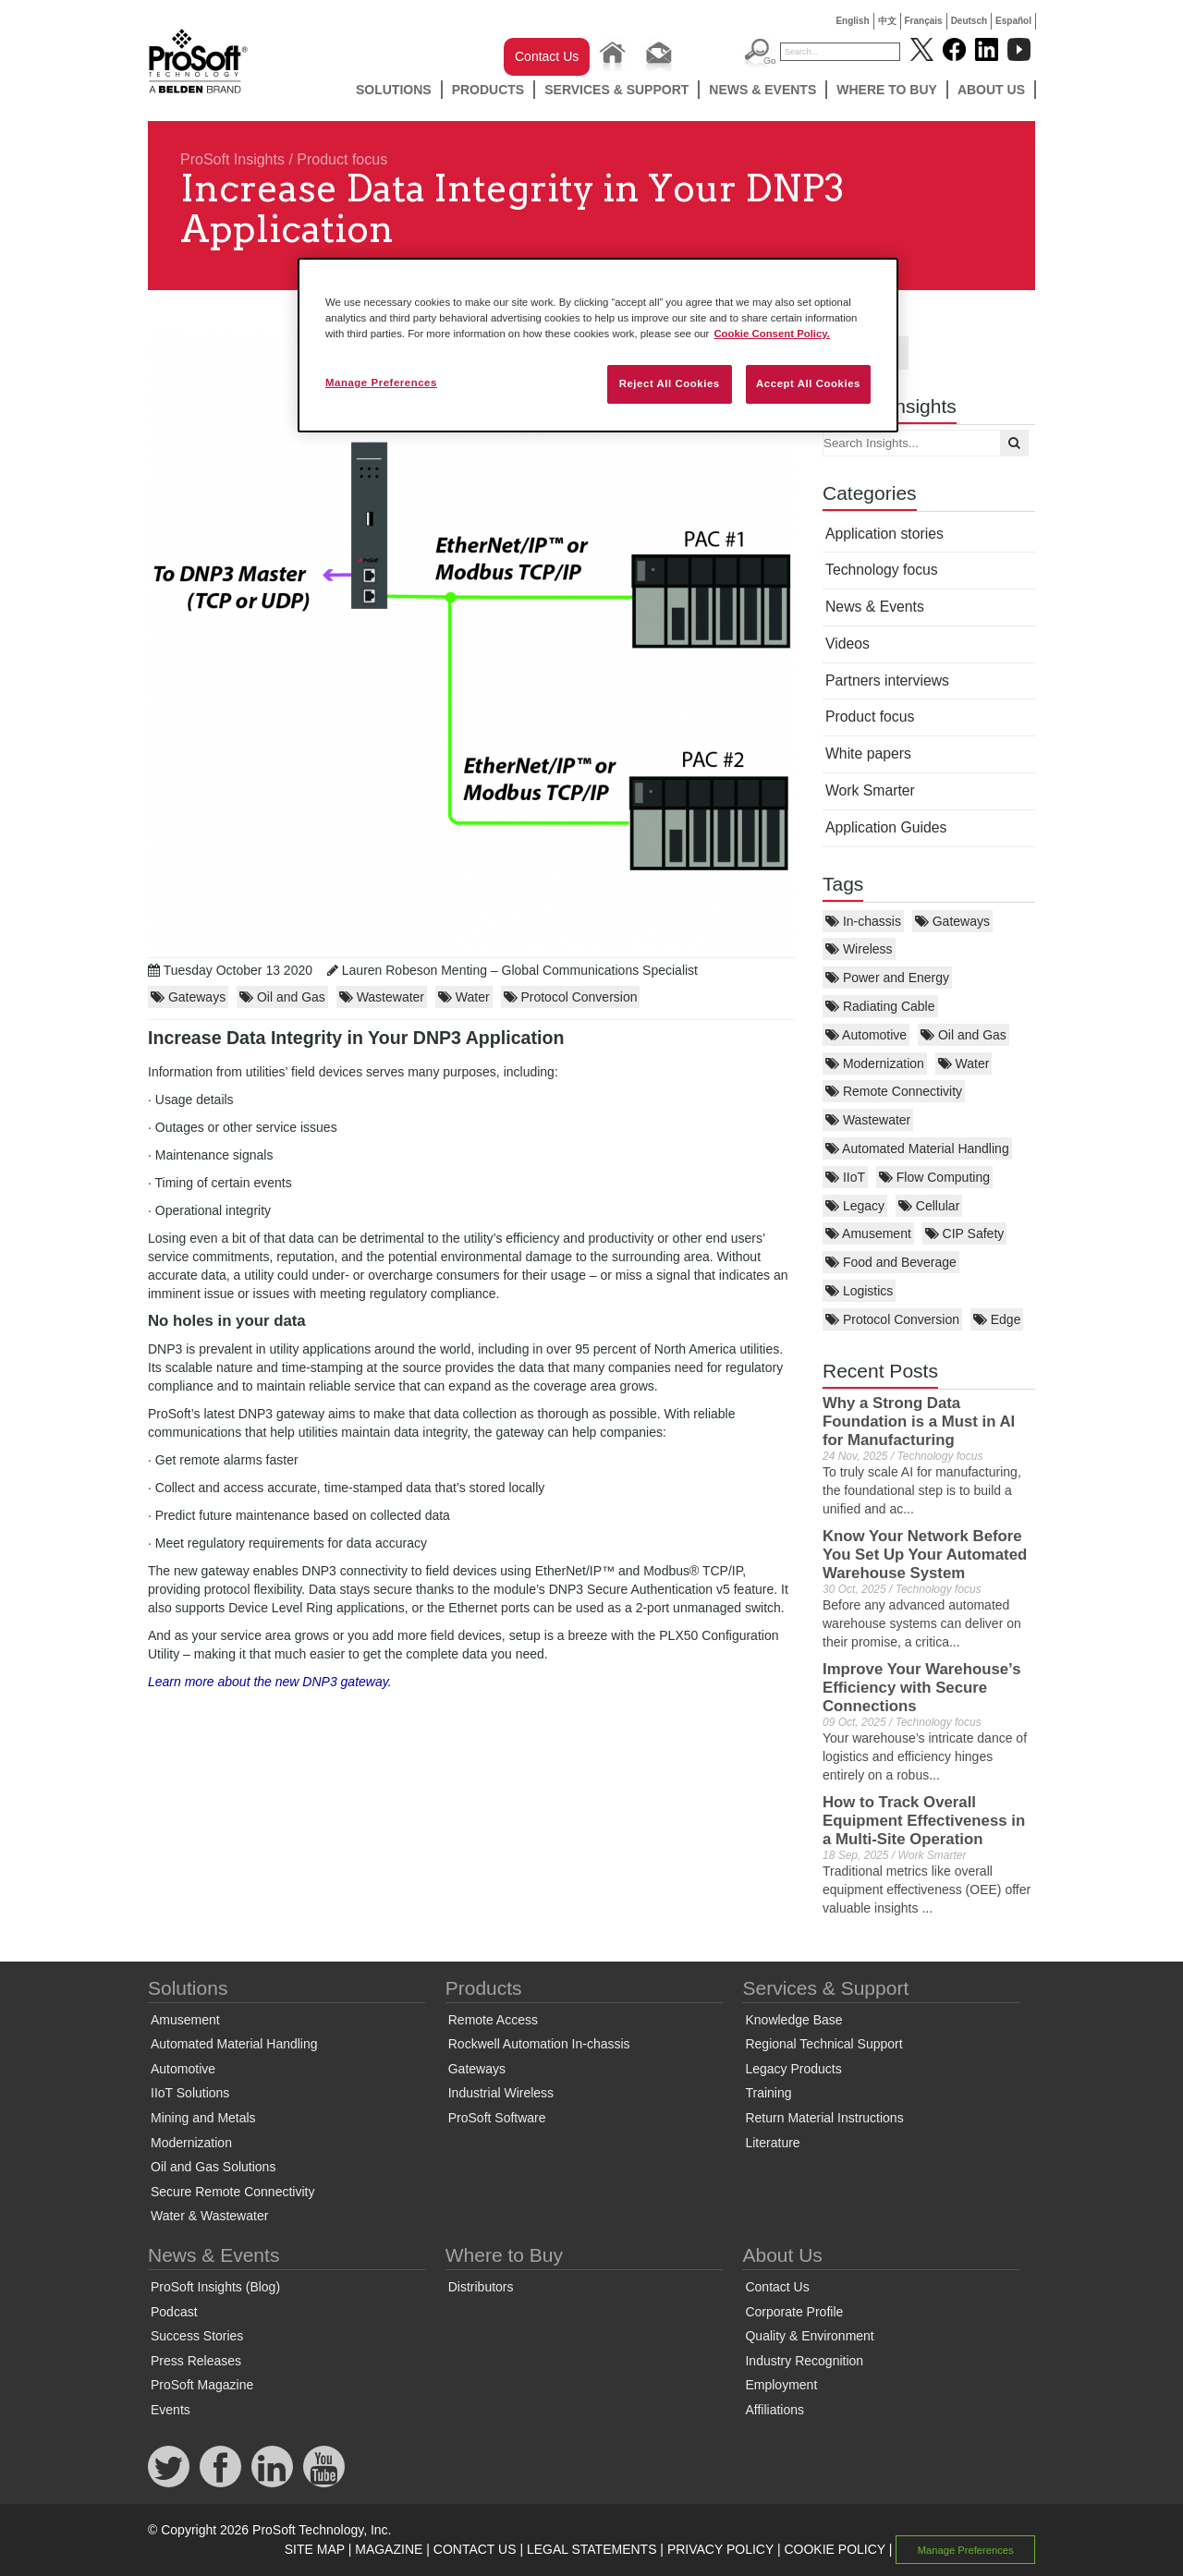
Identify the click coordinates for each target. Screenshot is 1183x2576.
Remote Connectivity (893, 1091)
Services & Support (616, 89)
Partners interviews (887, 680)
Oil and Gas (963, 1034)
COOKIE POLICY (834, 2549)
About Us (991, 89)
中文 (887, 21)
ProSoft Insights (232, 159)
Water (964, 1063)
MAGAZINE (388, 2549)
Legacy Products (793, 2068)
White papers (868, 753)
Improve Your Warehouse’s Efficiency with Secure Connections (921, 1687)
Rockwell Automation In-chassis (539, 2043)
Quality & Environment (809, 2335)
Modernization (874, 1063)
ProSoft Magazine (202, 2384)
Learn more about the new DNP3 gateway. (270, 1681)
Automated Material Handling (917, 1148)
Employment (781, 2384)
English (852, 21)
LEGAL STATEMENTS (592, 2549)
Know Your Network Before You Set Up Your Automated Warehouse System (925, 1554)
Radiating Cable (880, 1006)
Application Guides (885, 827)
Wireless (859, 949)
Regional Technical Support (823, 2043)
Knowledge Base (793, 2019)
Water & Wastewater (209, 2215)
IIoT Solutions (190, 2092)
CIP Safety (965, 1233)
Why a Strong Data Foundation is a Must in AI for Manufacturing (919, 1421)
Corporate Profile (794, 2311)
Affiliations (774, 2409)
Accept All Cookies (808, 383)
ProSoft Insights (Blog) (215, 2286)
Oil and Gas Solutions (213, 2166)
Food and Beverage (891, 1262)
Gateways (952, 921)
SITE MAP (315, 2549)
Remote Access (493, 2019)
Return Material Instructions (824, 2117)
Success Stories (197, 2335)
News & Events (762, 89)
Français (924, 21)
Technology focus (881, 569)
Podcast (174, 2311)
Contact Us (547, 56)
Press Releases (196, 2360)
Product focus (342, 159)
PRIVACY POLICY (720, 2549)
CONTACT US (475, 2549)
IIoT (845, 1177)
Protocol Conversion (892, 1319)
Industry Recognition (804, 2360)
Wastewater (867, 1119)
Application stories (884, 533)
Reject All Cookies (669, 383)
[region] (598, 345)
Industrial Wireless (501, 2092)
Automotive (866, 1034)
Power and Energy (887, 977)
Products (488, 89)
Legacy (854, 1205)
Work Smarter (870, 790)
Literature (772, 2142)
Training (768, 2092)
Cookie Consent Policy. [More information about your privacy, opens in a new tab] (771, 333)
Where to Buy (886, 89)
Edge (997, 1319)
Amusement (868, 1233)
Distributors (481, 2286)
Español (1013, 21)
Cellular (928, 1205)
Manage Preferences (966, 2550)
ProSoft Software (497, 2117)
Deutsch (969, 21)
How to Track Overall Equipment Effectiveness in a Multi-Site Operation (924, 1820)
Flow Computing (934, 1177)
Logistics (859, 1290)
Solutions (394, 89)
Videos (847, 643)
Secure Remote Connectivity (232, 2191)
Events (170, 2409)
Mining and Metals (203, 2117)
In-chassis (863, 921)
